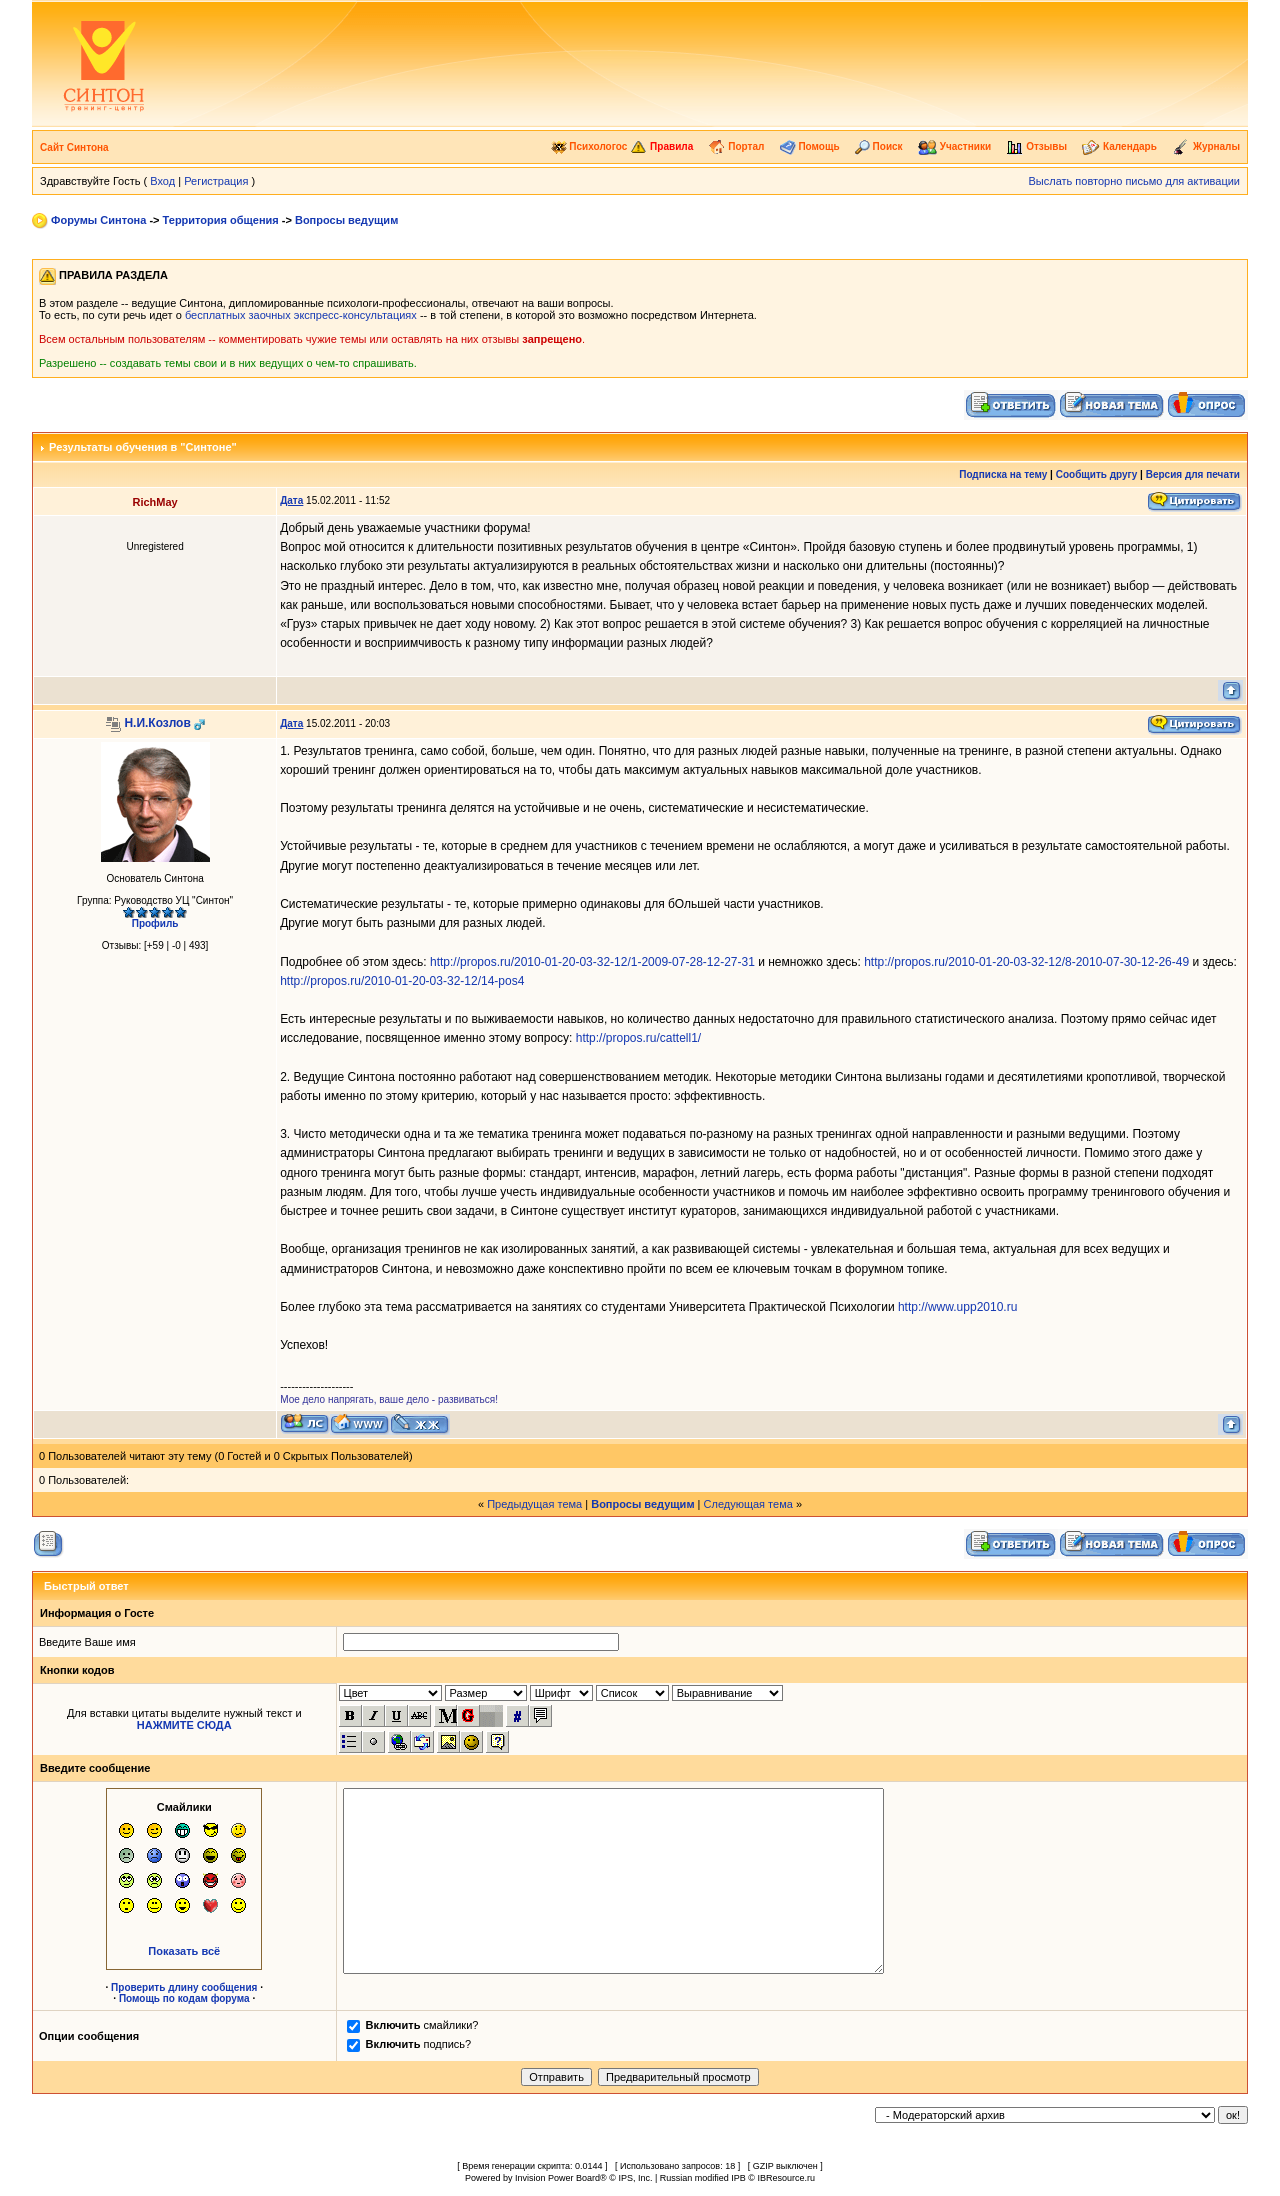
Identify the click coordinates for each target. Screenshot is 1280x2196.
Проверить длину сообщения (184, 1987)
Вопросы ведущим (346, 220)
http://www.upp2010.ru (957, 1307)
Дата (291, 500)
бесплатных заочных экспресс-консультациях (301, 315)
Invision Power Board (557, 2178)
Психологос (589, 146)
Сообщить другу (1097, 474)
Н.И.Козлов (157, 723)
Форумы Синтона (98, 220)
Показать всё (184, 1951)
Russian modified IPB (703, 2178)
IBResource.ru (786, 2178)
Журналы (1206, 146)
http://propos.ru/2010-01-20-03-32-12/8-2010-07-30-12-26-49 (1026, 962)
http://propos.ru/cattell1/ (638, 1038)
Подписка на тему (1003, 474)
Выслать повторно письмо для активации (1134, 181)
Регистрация (216, 181)
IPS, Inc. (635, 2178)
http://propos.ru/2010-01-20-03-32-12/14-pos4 (402, 981)
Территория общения (221, 220)
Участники (954, 146)
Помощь (810, 146)
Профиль (155, 923)
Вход (162, 181)
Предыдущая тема (534, 1504)
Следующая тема (748, 1504)
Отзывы (1036, 146)
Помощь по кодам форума (184, 1998)
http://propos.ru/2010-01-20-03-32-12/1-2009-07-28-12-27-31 (592, 962)
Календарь (1119, 146)
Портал (736, 146)
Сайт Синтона (74, 147)
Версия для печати (1193, 474)
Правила (661, 146)
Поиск (879, 146)
